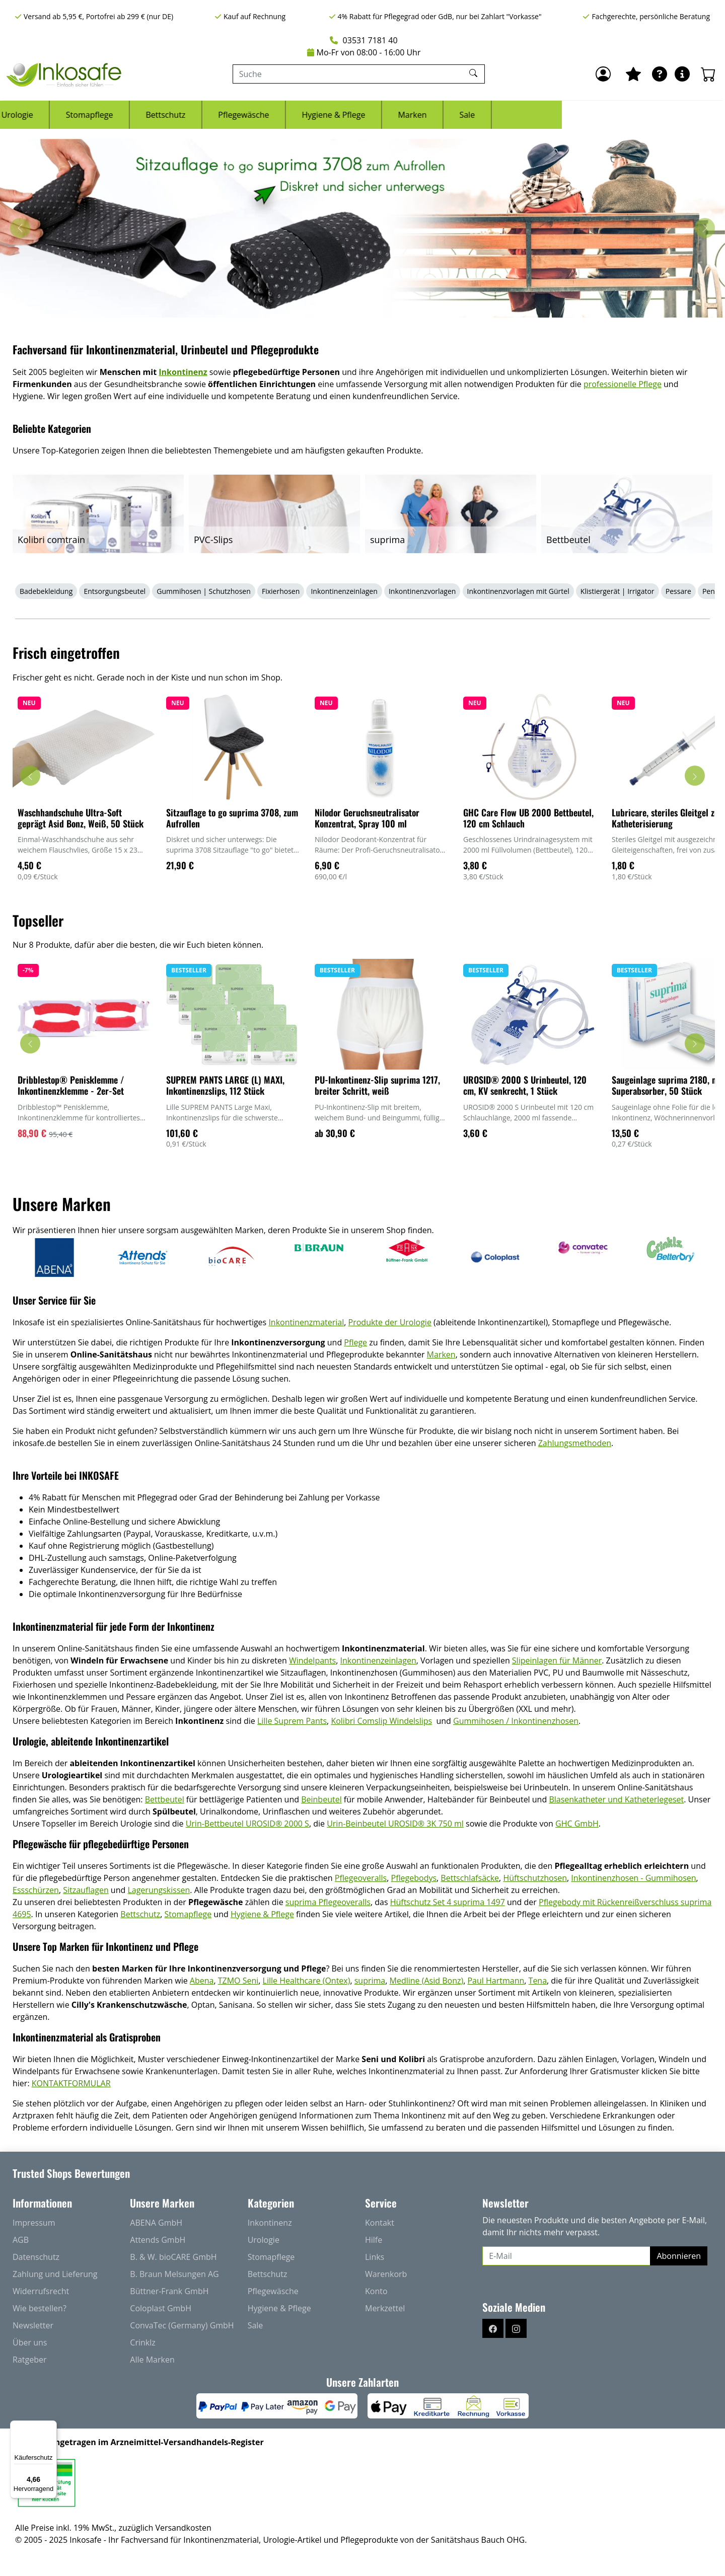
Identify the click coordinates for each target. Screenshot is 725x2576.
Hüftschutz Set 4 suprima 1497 (447, 1902)
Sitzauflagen (86, 1890)
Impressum (34, 2222)
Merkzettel (385, 2308)
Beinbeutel (321, 1799)
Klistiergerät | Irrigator (618, 591)
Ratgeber (29, 2359)
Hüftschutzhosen (535, 1877)
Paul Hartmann (495, 1980)
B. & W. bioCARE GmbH (173, 2256)
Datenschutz (36, 2256)
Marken (575, 114)
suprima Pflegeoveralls (328, 1902)
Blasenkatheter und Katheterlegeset (616, 1799)
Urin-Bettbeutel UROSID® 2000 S (247, 1823)
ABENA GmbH (156, 2222)
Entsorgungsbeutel (115, 591)
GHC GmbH (577, 1823)
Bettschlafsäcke (470, 1877)
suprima (370, 1980)
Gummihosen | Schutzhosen (204, 591)
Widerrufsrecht (41, 2291)
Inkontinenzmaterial (306, 1322)
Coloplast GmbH (160, 2308)
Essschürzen (36, 1890)
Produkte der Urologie (389, 1322)
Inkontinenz (109, 114)
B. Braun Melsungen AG (174, 2274)
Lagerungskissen (158, 1890)
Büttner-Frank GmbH (169, 2291)
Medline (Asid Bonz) (427, 1980)
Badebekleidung (46, 591)
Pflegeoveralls (361, 1877)
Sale (630, 114)
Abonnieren (679, 2255)
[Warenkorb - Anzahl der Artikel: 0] (708, 74)
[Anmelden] (603, 74)
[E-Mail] (566, 2255)
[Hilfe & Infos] (682, 74)
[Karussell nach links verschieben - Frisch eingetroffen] (30, 776)
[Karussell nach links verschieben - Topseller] (30, 1043)
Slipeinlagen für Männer (557, 1660)
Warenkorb (386, 2274)
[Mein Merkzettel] (633, 74)
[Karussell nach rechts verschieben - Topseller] (695, 1043)
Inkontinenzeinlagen (344, 591)
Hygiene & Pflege (496, 114)
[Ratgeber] (659, 74)
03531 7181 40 (363, 40)
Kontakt (379, 2222)
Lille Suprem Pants (292, 1720)
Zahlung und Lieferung (55, 2274)
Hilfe (373, 2239)
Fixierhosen (281, 591)
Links (374, 2256)
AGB (21, 2239)
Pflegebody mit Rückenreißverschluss (610, 1902)
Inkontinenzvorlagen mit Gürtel (518, 591)
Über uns (30, 2342)
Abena (202, 1980)
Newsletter (33, 2325)
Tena (538, 1980)
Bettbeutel (164, 1799)
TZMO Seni (238, 1980)
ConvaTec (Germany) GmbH (182, 2325)
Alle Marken (152, 2359)
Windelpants (312, 1660)
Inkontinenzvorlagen (422, 591)
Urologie (180, 114)
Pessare (678, 591)
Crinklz (142, 2342)
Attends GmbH (157, 2239)
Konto (376, 2291)
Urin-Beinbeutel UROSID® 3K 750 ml (395, 1823)
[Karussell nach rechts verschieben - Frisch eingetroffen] (695, 776)
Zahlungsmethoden (574, 1443)
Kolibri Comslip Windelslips (381, 1720)
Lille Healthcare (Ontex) (306, 1980)
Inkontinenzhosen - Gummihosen (633, 1877)
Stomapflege (252, 114)
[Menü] (51, 2426)
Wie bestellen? (39, 2308)
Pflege (355, 1342)
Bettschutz (328, 114)
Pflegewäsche (406, 114)
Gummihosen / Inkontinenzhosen (515, 1720)
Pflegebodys (414, 1877)
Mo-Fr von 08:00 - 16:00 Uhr (364, 52)
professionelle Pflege (623, 384)
